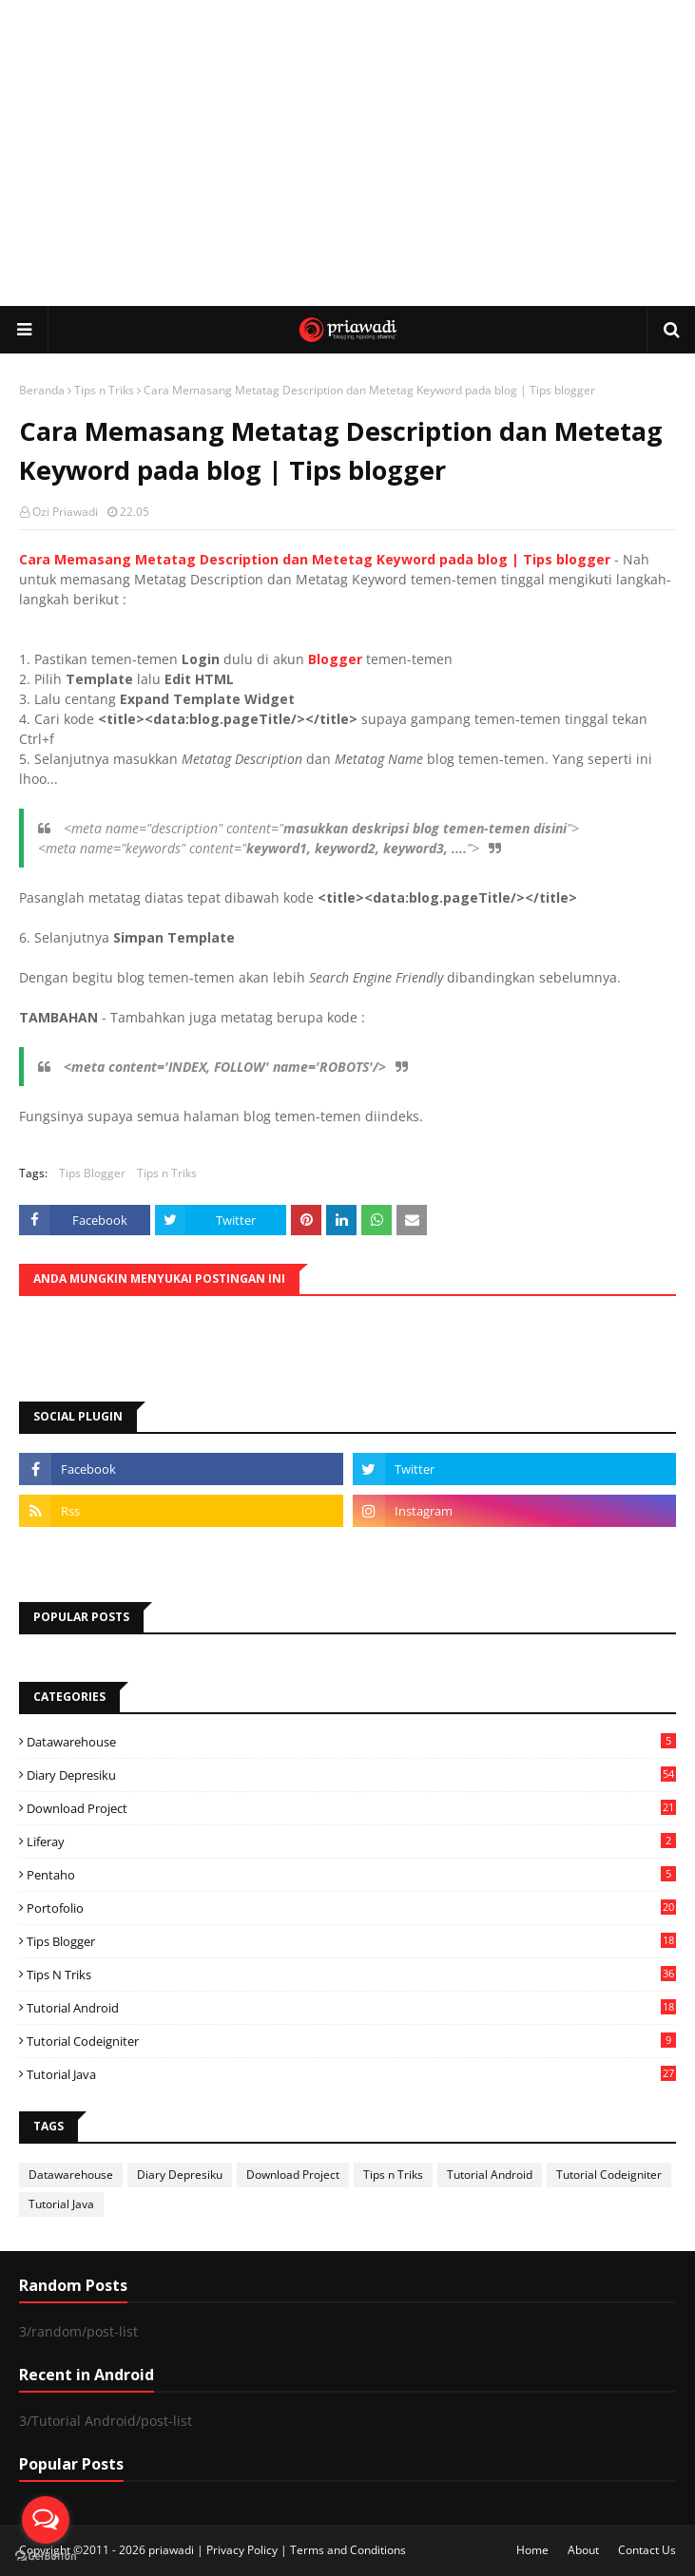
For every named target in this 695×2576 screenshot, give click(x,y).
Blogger (335, 659)
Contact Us (647, 2550)
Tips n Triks (104, 390)
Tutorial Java (351, 2074)
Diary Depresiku (351, 1775)
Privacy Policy (242, 2550)
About (583, 2550)
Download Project (351, 1808)
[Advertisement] (357, 152)
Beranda (42, 390)
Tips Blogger (92, 1173)
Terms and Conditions (348, 2550)
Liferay (351, 1841)
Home (532, 2550)
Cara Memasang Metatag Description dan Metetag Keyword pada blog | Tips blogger (314, 559)
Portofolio (351, 1908)
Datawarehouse (351, 1741)
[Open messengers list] (45, 2520)
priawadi (171, 2550)
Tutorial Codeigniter (351, 2041)
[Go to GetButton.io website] (45, 2556)
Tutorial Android (351, 2007)
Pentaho (351, 1874)
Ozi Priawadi (65, 512)
